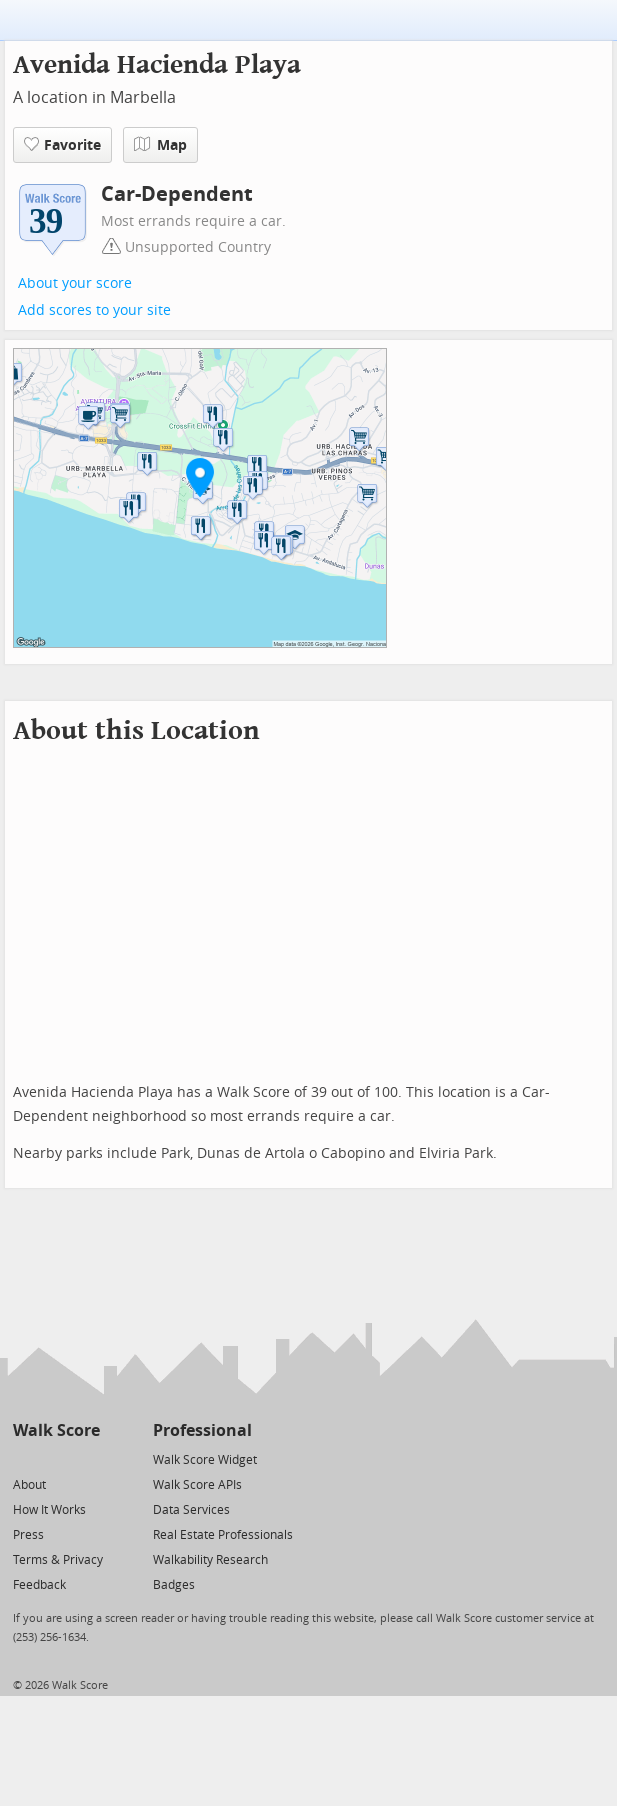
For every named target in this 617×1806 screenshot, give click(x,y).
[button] (200, 477)
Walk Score (56, 1430)
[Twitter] (24, 1458)
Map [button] (160, 145)
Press (28, 1535)
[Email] (86, 1458)
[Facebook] (55, 1458)
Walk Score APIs (197, 1485)
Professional (202, 1430)
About (29, 1485)
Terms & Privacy (58, 1560)
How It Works (49, 1510)
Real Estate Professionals (223, 1535)
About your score (75, 283)
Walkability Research (210, 1560)
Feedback (39, 1585)
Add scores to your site (94, 310)
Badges (174, 1585)
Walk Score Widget (205, 1460)
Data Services (191, 1510)
